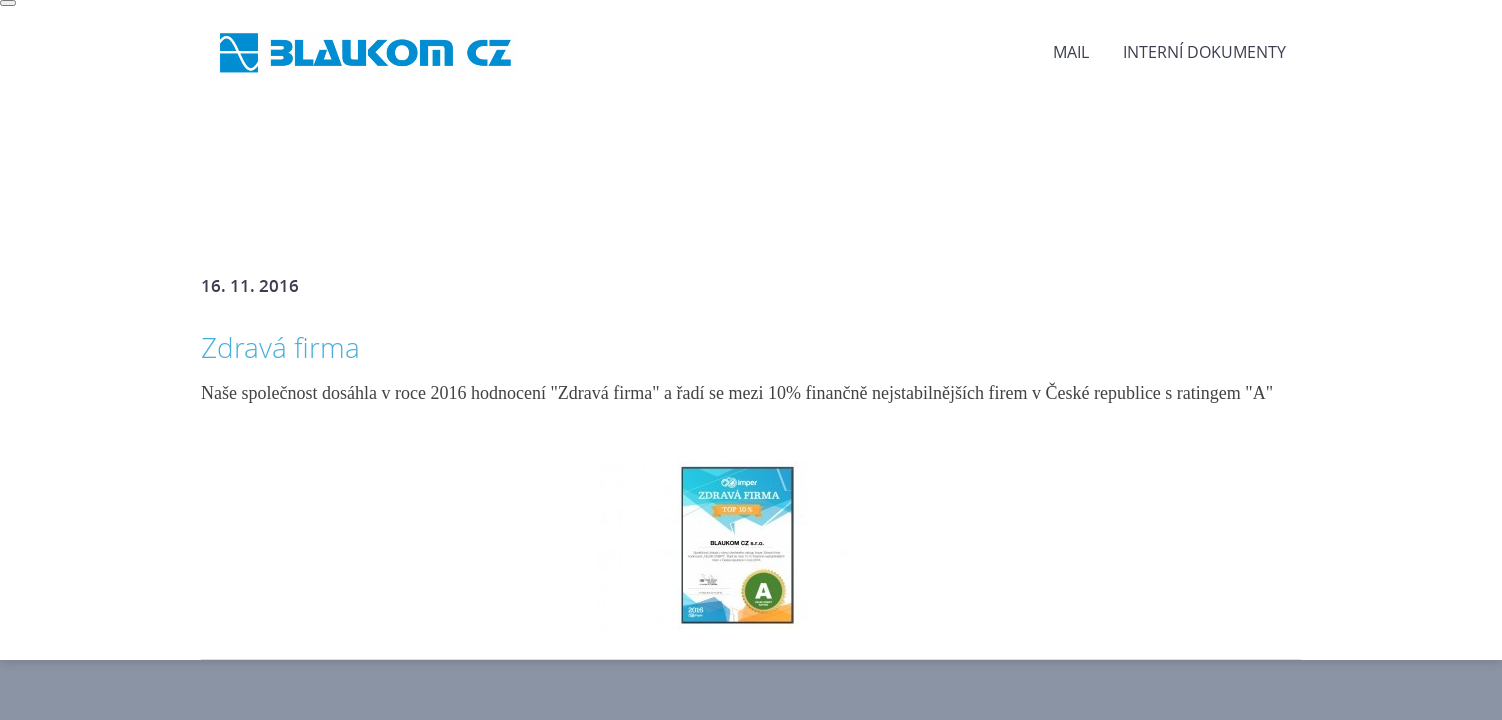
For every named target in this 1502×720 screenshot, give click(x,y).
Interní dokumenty (1204, 52)
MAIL (1071, 52)
